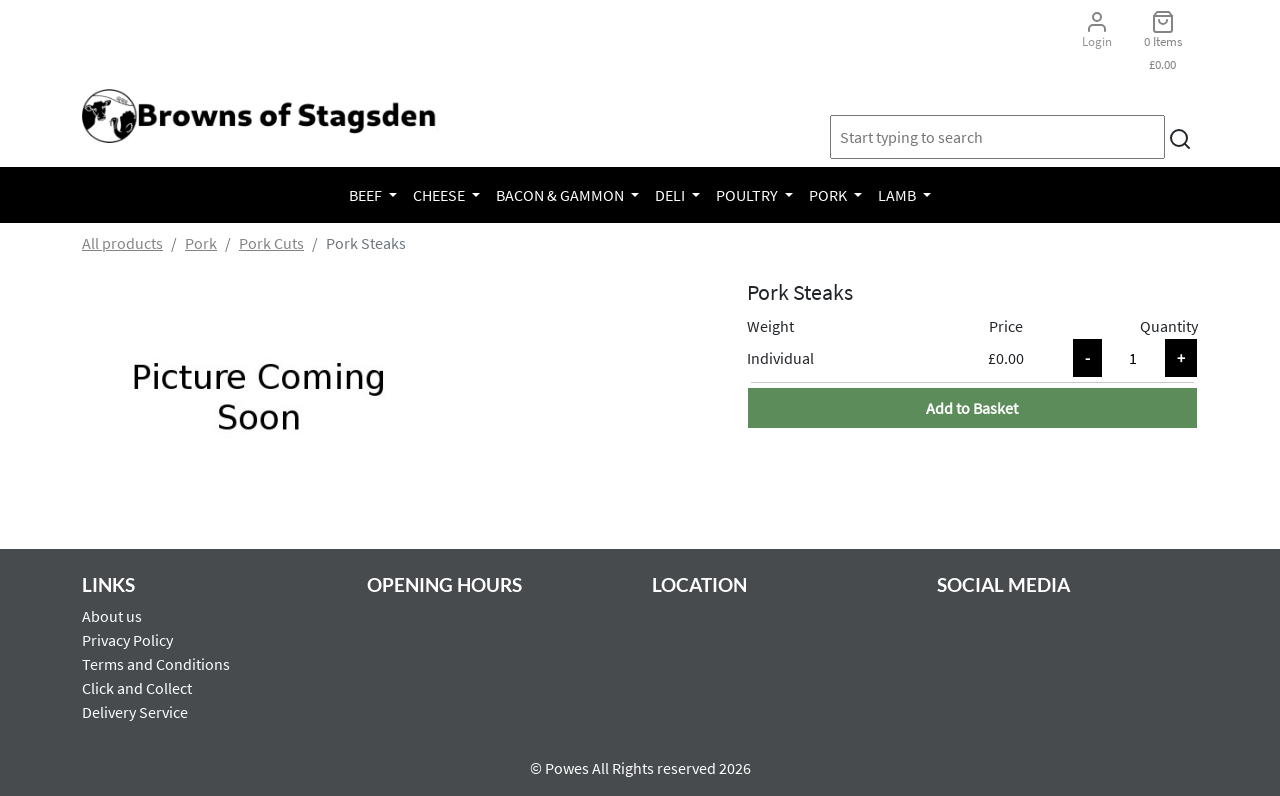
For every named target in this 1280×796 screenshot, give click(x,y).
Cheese (440, 195)
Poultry (748, 195)
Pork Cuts (271, 243)
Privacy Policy (127, 640)
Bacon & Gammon (561, 195)
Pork (829, 195)
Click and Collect (137, 688)
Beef (367, 195)
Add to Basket (972, 408)
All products (122, 243)
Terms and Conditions (156, 664)
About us (112, 616)
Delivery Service (135, 712)
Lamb (898, 195)
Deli (671, 195)
